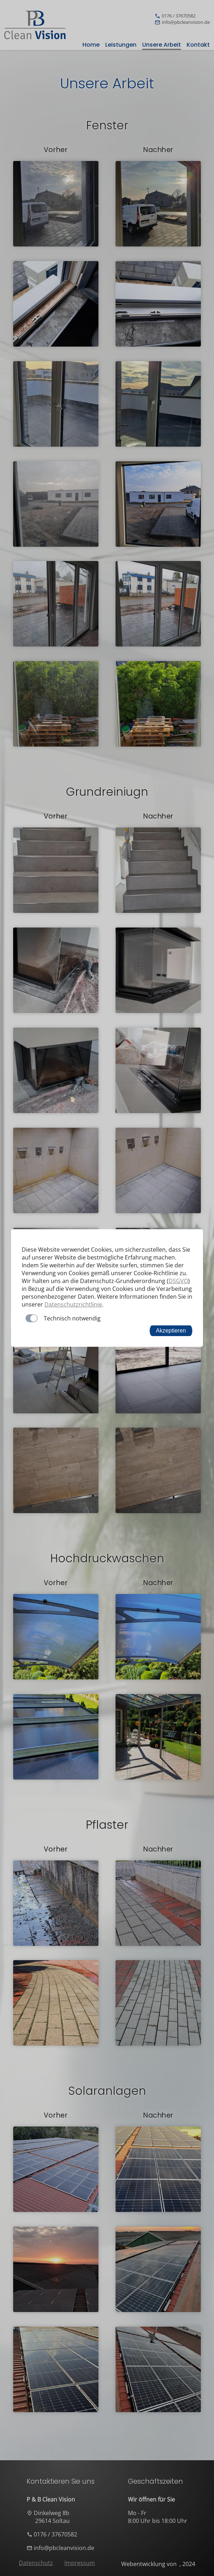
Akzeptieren (171, 1331)
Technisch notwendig (72, 1318)
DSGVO (178, 1281)
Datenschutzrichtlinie (73, 1304)
